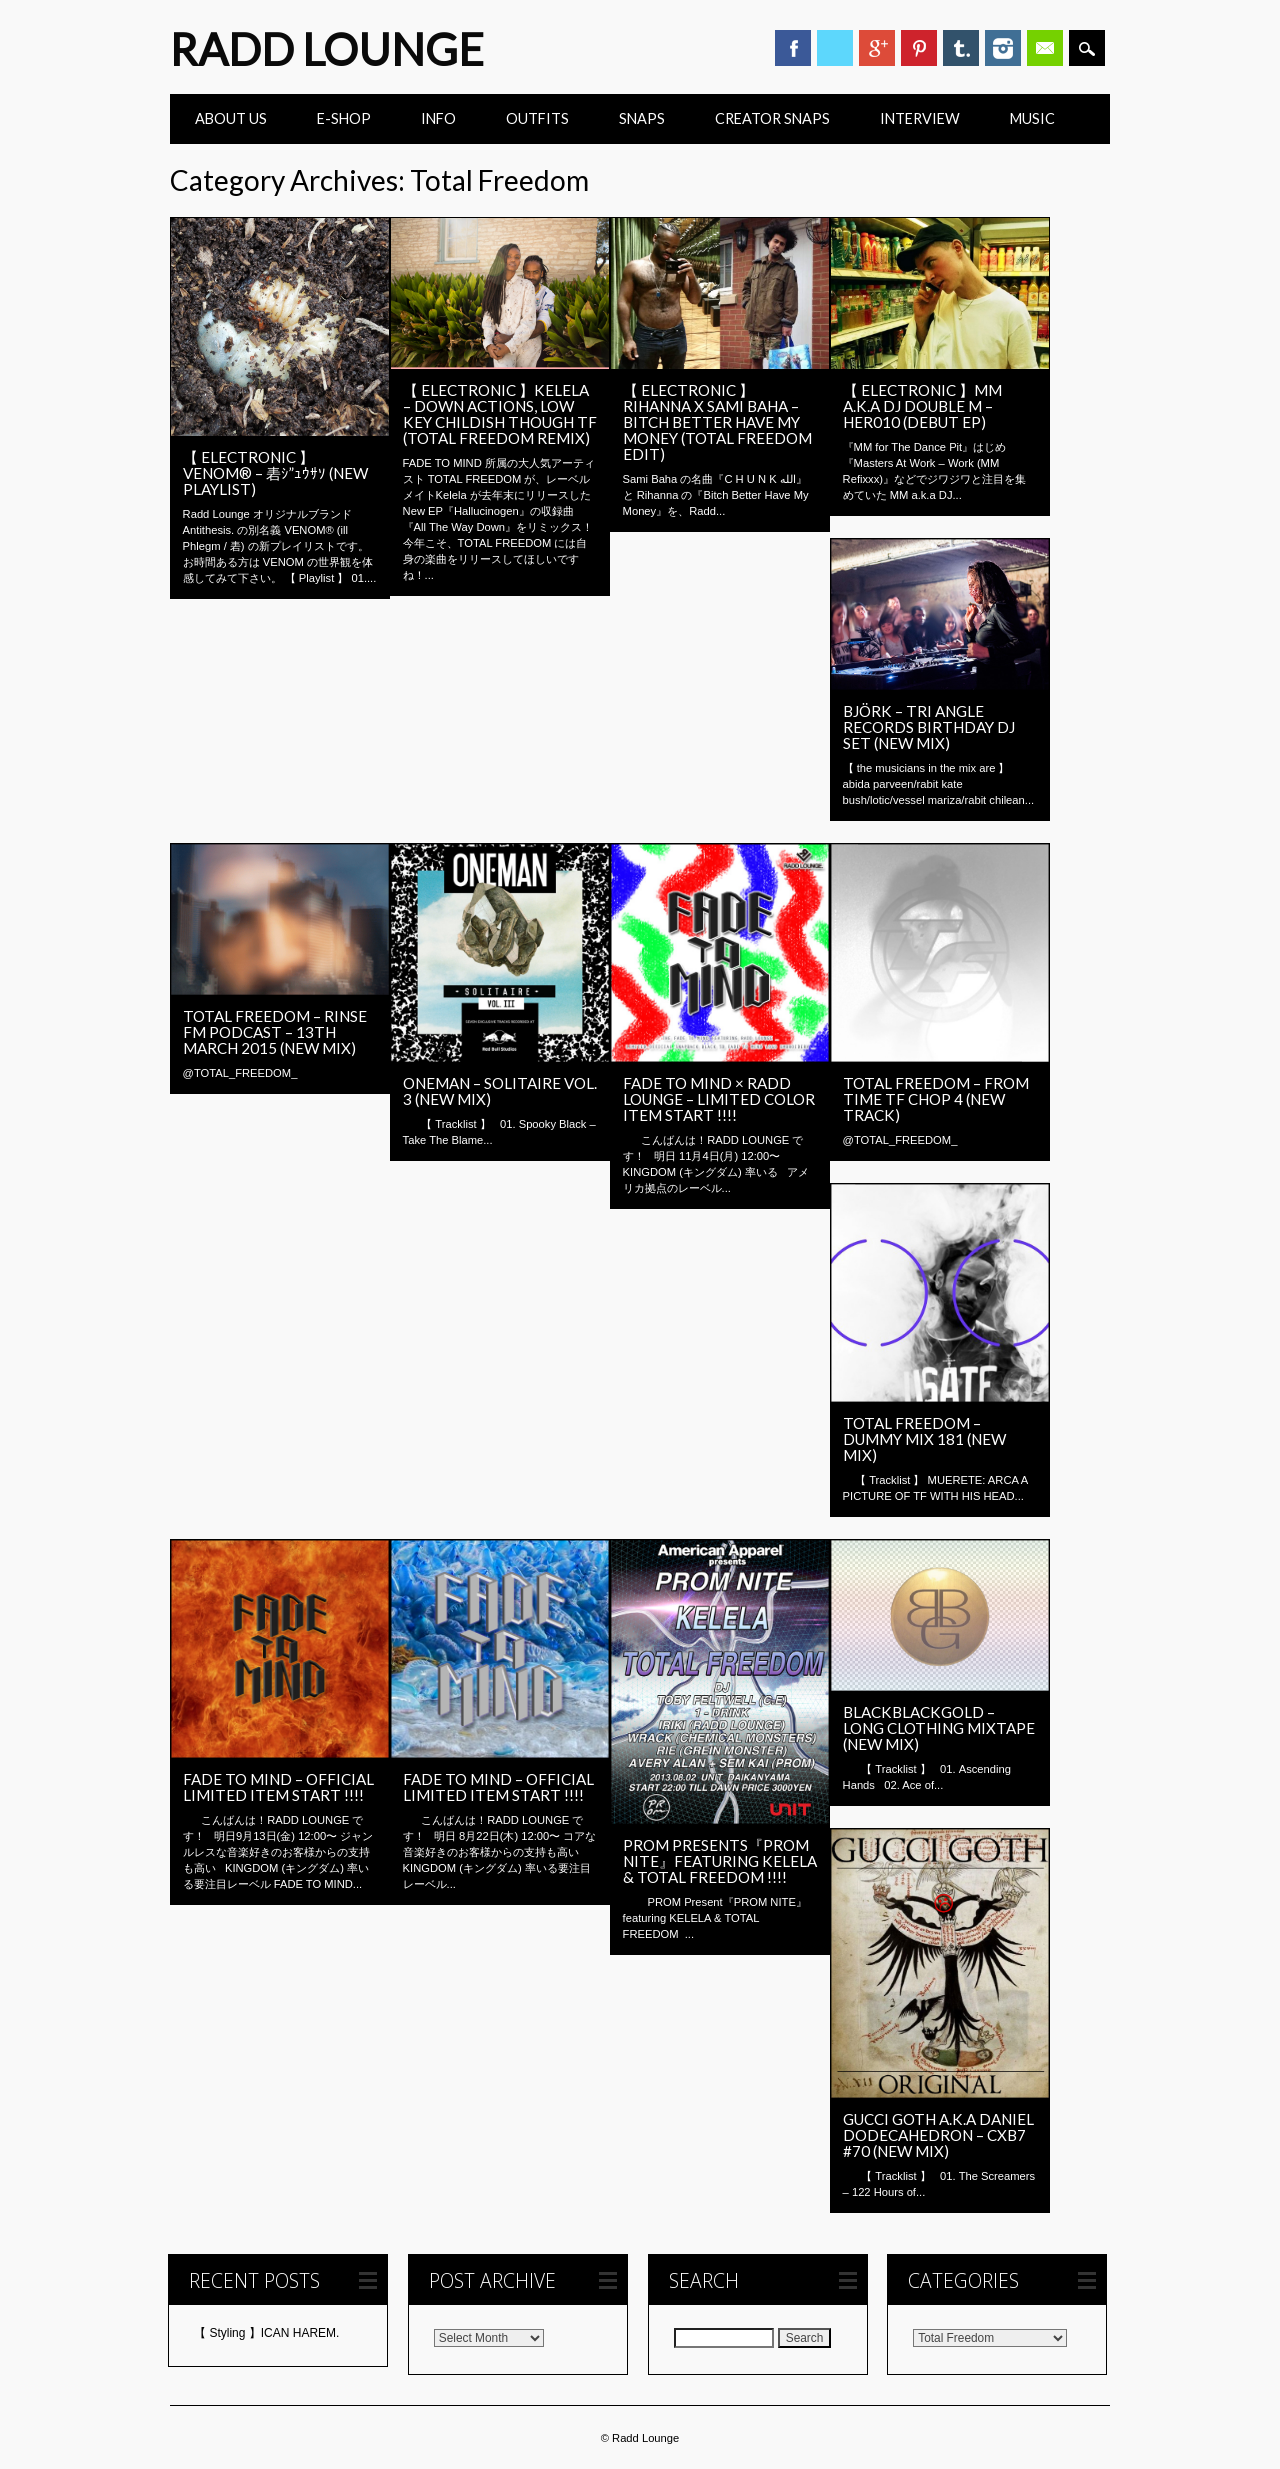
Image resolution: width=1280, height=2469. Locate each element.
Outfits (537, 118)
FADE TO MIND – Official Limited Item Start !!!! (278, 1787)
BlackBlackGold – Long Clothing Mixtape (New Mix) (939, 1728)
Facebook (793, 48)
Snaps (642, 118)
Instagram (1003, 48)
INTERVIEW (920, 118)
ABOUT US (231, 118)
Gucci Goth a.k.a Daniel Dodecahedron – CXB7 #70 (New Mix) (938, 2135)
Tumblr (961, 48)
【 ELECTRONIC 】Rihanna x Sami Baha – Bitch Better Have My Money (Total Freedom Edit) (717, 422)
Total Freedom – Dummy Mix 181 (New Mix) (924, 1439)
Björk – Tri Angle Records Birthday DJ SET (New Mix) (929, 727)
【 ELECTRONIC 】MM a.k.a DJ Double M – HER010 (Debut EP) (922, 406)
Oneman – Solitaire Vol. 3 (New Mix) (500, 1091)
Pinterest (919, 48)
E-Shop (344, 118)
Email (1045, 48)
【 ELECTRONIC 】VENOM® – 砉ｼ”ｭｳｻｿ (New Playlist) (275, 473)
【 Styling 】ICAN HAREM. (266, 2333)
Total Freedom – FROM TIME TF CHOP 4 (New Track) (936, 1099)
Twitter (835, 48)
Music (1032, 118)
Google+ (877, 48)
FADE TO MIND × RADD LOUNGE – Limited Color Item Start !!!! (719, 1099)
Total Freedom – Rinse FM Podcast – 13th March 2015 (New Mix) (275, 1032)
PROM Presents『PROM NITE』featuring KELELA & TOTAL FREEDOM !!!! (720, 1861)
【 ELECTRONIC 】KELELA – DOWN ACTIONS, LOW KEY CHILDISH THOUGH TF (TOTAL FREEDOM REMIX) (500, 414)
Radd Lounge (327, 49)
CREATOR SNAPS (772, 118)
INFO (438, 118)
